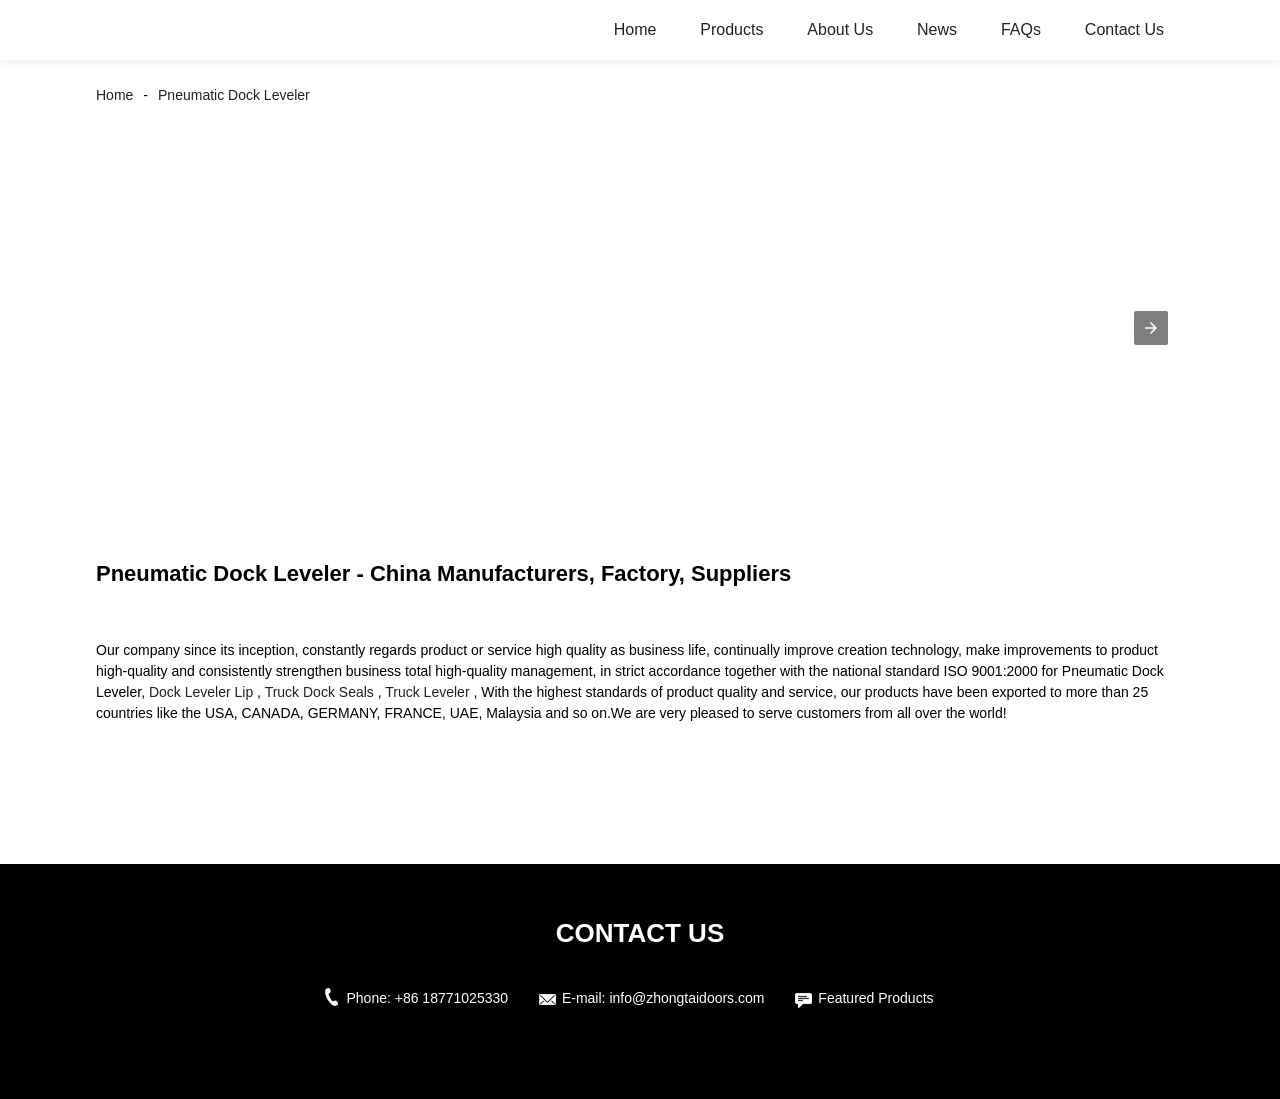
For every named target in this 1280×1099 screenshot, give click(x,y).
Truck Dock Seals (319, 692)
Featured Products (875, 998)
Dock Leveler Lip (201, 692)
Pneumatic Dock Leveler (234, 95)
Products (731, 29)
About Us (840, 29)
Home (635, 29)
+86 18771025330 (451, 998)
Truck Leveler (427, 692)
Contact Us (1124, 29)
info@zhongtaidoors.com (686, 998)
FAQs (1021, 29)
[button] (1151, 328)
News (937, 29)
